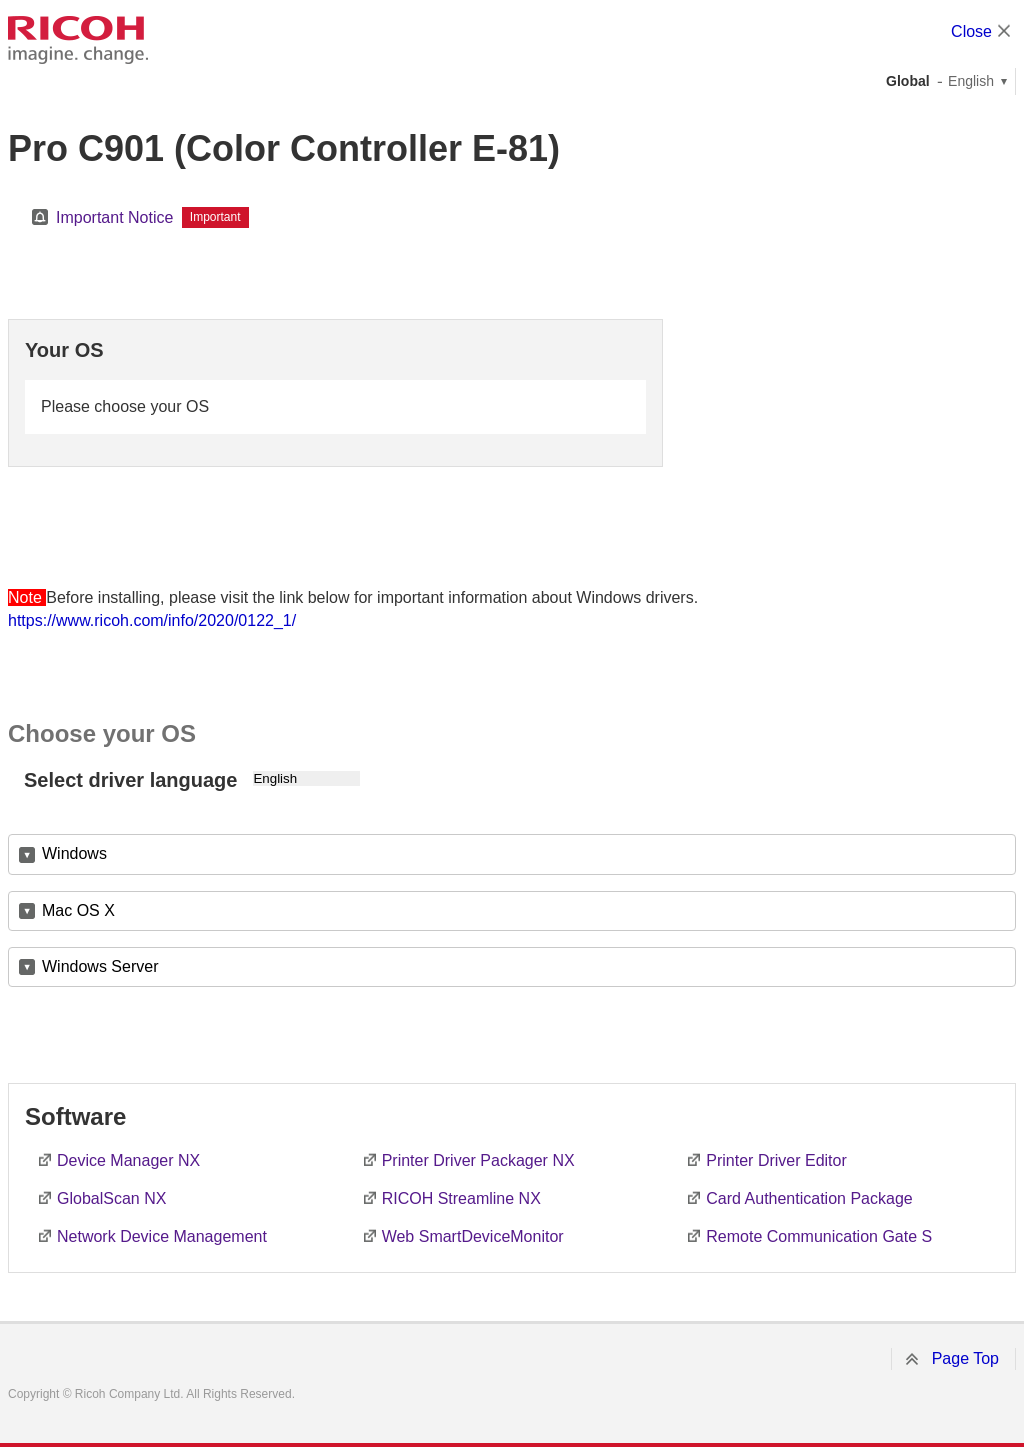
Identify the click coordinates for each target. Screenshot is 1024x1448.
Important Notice (114, 217)
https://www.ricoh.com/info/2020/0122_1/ (152, 620)
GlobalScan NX (111, 1198)
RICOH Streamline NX (461, 1198)
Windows (74, 853)
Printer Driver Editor (776, 1160)
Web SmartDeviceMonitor (473, 1236)
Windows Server (100, 966)
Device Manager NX (128, 1160)
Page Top (965, 1358)
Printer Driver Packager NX (478, 1160)
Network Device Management (162, 1236)
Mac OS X (78, 910)
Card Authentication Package (809, 1198)
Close (971, 31)
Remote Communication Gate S (819, 1236)
